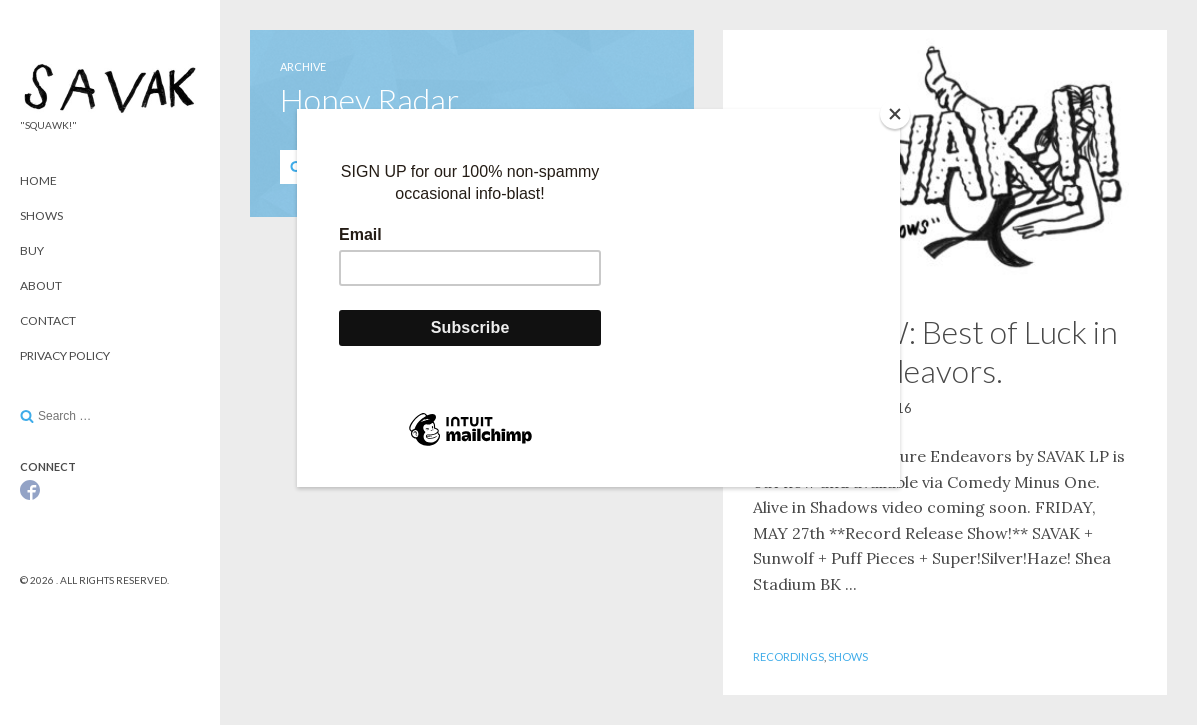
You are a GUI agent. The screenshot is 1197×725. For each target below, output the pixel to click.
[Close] (895, 114)
